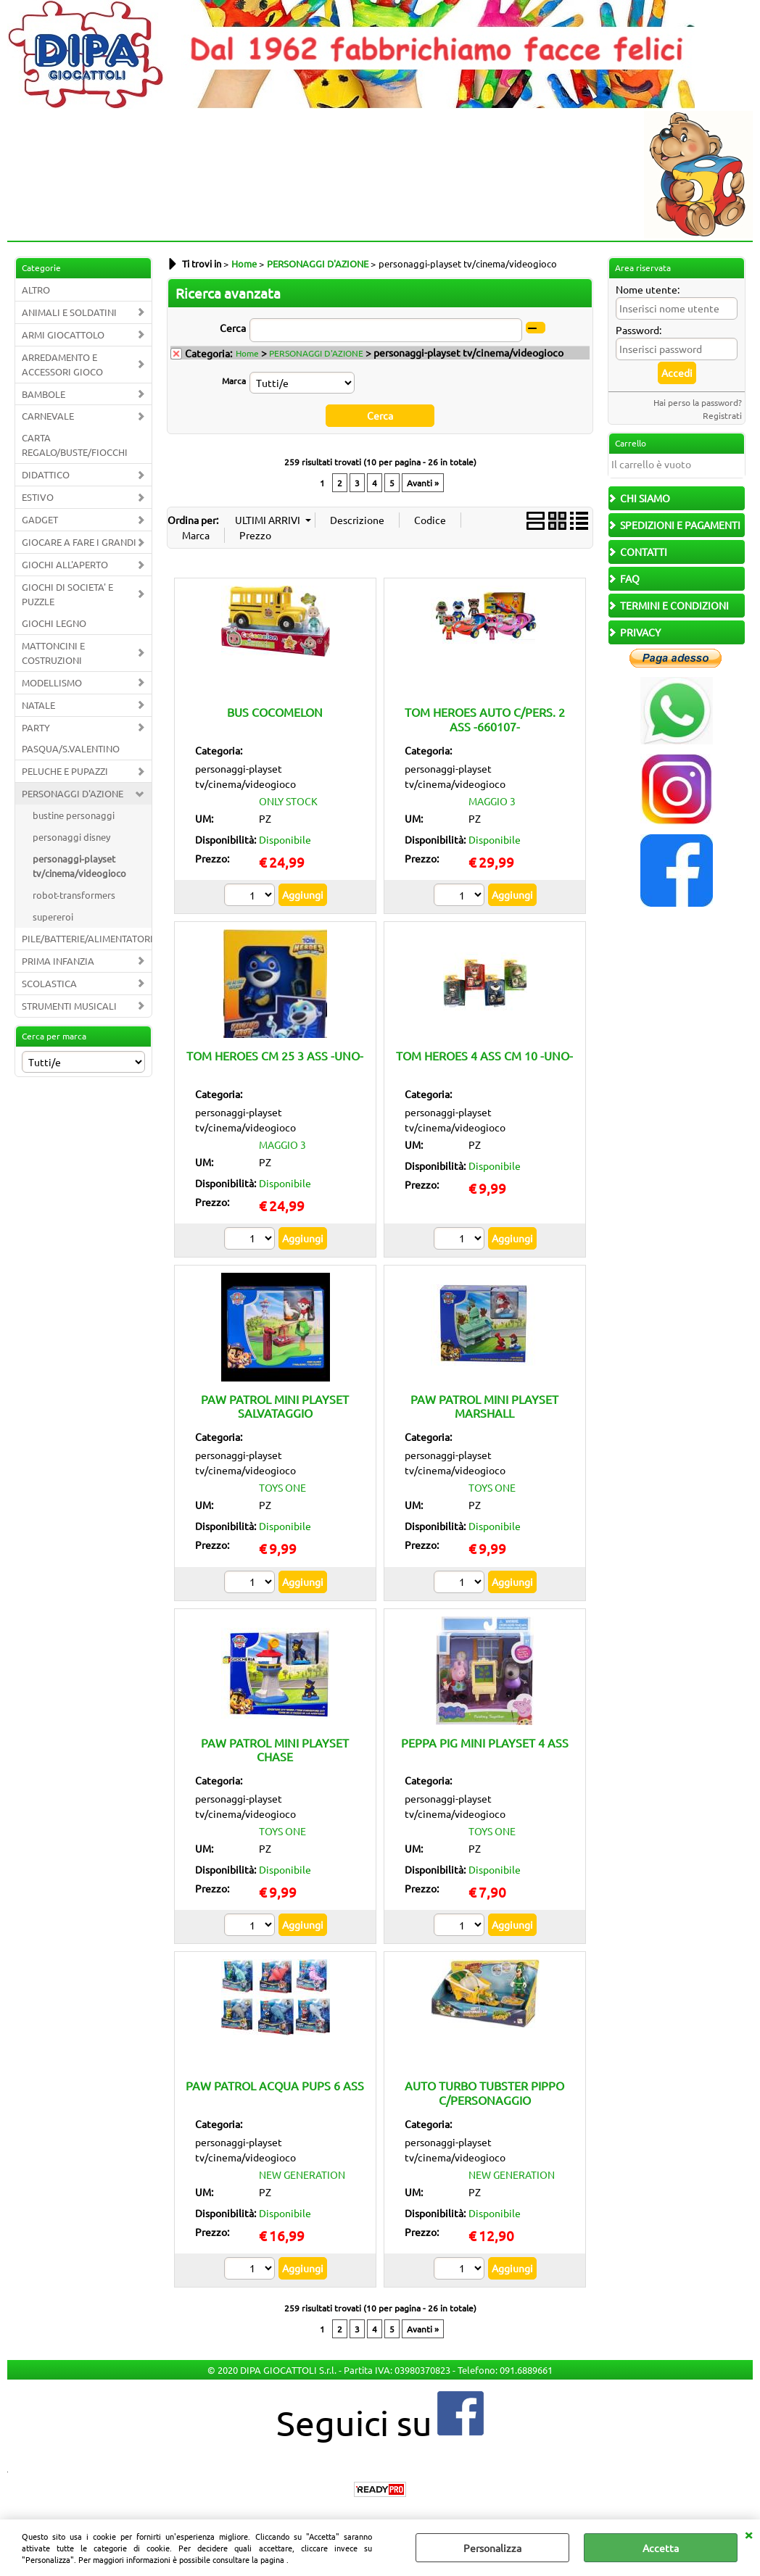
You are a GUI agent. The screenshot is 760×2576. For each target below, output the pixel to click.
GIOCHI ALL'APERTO (65, 564)
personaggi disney (71, 837)
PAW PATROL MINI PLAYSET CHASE (275, 1749)
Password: (638, 329)
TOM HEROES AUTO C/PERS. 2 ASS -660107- (485, 719)
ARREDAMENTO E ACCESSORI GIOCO (62, 364)
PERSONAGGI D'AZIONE (72, 793)
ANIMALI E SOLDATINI (69, 312)
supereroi (53, 916)
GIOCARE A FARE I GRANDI (79, 542)
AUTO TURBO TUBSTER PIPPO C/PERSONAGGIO (484, 2092)
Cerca (233, 327)
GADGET (40, 519)
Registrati (722, 415)
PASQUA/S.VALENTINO (71, 748)
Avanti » (423, 483)
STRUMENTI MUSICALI (69, 1006)
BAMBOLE (43, 394)
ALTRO (36, 289)
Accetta (661, 2547)
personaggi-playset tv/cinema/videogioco (79, 865)
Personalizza (492, 2547)
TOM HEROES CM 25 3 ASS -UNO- (274, 1055)
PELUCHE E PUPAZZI (65, 771)
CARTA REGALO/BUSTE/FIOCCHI (75, 444)
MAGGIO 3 (492, 800)
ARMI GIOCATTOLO (63, 334)
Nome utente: (648, 289)
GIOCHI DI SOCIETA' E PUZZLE (67, 594)
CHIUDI (748, 2534)
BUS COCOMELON (275, 712)
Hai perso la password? (697, 402)
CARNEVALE (48, 416)
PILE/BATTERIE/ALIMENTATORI (87, 938)
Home (247, 353)
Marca (234, 380)
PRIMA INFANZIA (58, 961)
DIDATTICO (46, 474)
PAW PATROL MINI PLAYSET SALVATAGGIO (275, 1406)
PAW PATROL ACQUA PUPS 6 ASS (275, 2085)
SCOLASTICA (49, 983)
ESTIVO (38, 497)
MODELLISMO (52, 682)
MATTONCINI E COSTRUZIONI (53, 652)
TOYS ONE (282, 1487)
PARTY (36, 727)
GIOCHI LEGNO (54, 623)
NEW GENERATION (302, 2174)
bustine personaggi (74, 815)
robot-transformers (74, 895)
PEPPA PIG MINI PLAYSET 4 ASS (485, 1742)
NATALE (38, 705)
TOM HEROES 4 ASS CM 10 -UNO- (484, 1055)
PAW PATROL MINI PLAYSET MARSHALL (484, 1406)
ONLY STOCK (288, 800)
